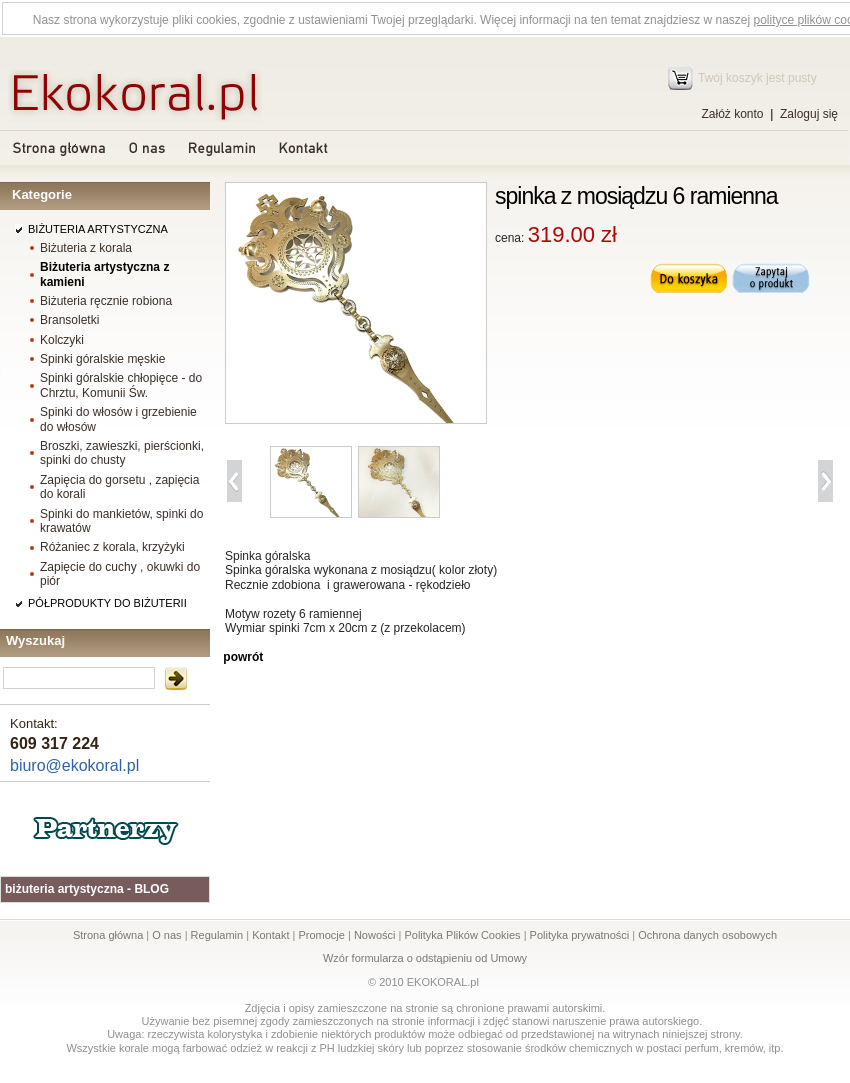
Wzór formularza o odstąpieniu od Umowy (425, 958)
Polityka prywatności (580, 935)
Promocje (321, 935)
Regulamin (217, 935)
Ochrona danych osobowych (707, 935)
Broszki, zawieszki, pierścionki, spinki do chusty (122, 453)
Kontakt (270, 935)
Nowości (375, 935)
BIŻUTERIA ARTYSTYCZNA (98, 229)
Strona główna (108, 935)
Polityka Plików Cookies (462, 935)
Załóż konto (732, 114)
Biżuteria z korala (86, 248)
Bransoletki (69, 320)
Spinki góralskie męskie (102, 359)
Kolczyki (62, 340)
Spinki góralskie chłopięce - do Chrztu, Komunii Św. (121, 385)
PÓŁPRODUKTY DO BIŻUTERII (107, 603)
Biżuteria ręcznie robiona (106, 301)
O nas (166, 935)
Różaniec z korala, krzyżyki (112, 547)
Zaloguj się (809, 114)
